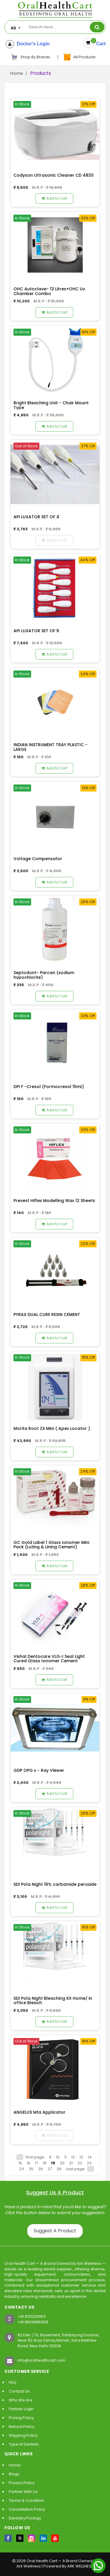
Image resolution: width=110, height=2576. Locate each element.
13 (81, 2157)
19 (53, 2163)
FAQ (12, 2382)
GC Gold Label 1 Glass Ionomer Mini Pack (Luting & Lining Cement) (51, 1544)
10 (58, 2157)
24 (21, 2169)
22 (79, 2163)
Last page (75, 2169)
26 (40, 2169)
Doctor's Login (32, 44)
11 (65, 2157)
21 (71, 2163)
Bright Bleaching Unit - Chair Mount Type (51, 405)
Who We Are (21, 2400)
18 (44, 2163)
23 (89, 2163)
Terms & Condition (26, 2500)
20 (62, 2163)
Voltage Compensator (37, 859)
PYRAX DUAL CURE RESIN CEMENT (46, 1314)
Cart (100, 43)
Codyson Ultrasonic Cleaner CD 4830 (53, 175)
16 (28, 2163)
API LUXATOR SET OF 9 (36, 631)
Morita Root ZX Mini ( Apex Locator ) (51, 1428)
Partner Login (21, 2409)
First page (35, 2157)
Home (16, 73)
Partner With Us (23, 2491)
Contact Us (19, 2391)
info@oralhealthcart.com (41, 2360)
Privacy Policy (22, 2483)
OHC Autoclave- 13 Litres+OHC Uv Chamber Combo (49, 291)
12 (73, 2157)
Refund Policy (21, 2426)
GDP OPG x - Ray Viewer (38, 1770)
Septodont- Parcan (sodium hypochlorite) (43, 975)
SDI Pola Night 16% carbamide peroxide (55, 1884)
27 (50, 2169)
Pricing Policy (21, 2418)
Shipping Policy (23, 2435)
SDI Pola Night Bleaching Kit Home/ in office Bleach (52, 2000)
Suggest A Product (55, 2230)
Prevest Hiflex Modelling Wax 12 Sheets (54, 1200)
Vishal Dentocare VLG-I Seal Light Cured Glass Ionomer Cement (49, 1658)
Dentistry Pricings (25, 2518)
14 (90, 2157)
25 (31, 2169)
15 (20, 2163)
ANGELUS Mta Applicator (39, 2112)
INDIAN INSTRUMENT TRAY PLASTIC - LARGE (50, 747)
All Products (79, 57)
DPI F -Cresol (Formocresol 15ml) (48, 1087)
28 (59, 2169)
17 (36, 2163)
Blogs (14, 2474)
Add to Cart (54, 198)
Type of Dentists (24, 2444)
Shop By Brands (30, 57)
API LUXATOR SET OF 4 (36, 517)
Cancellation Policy (27, 2509)
